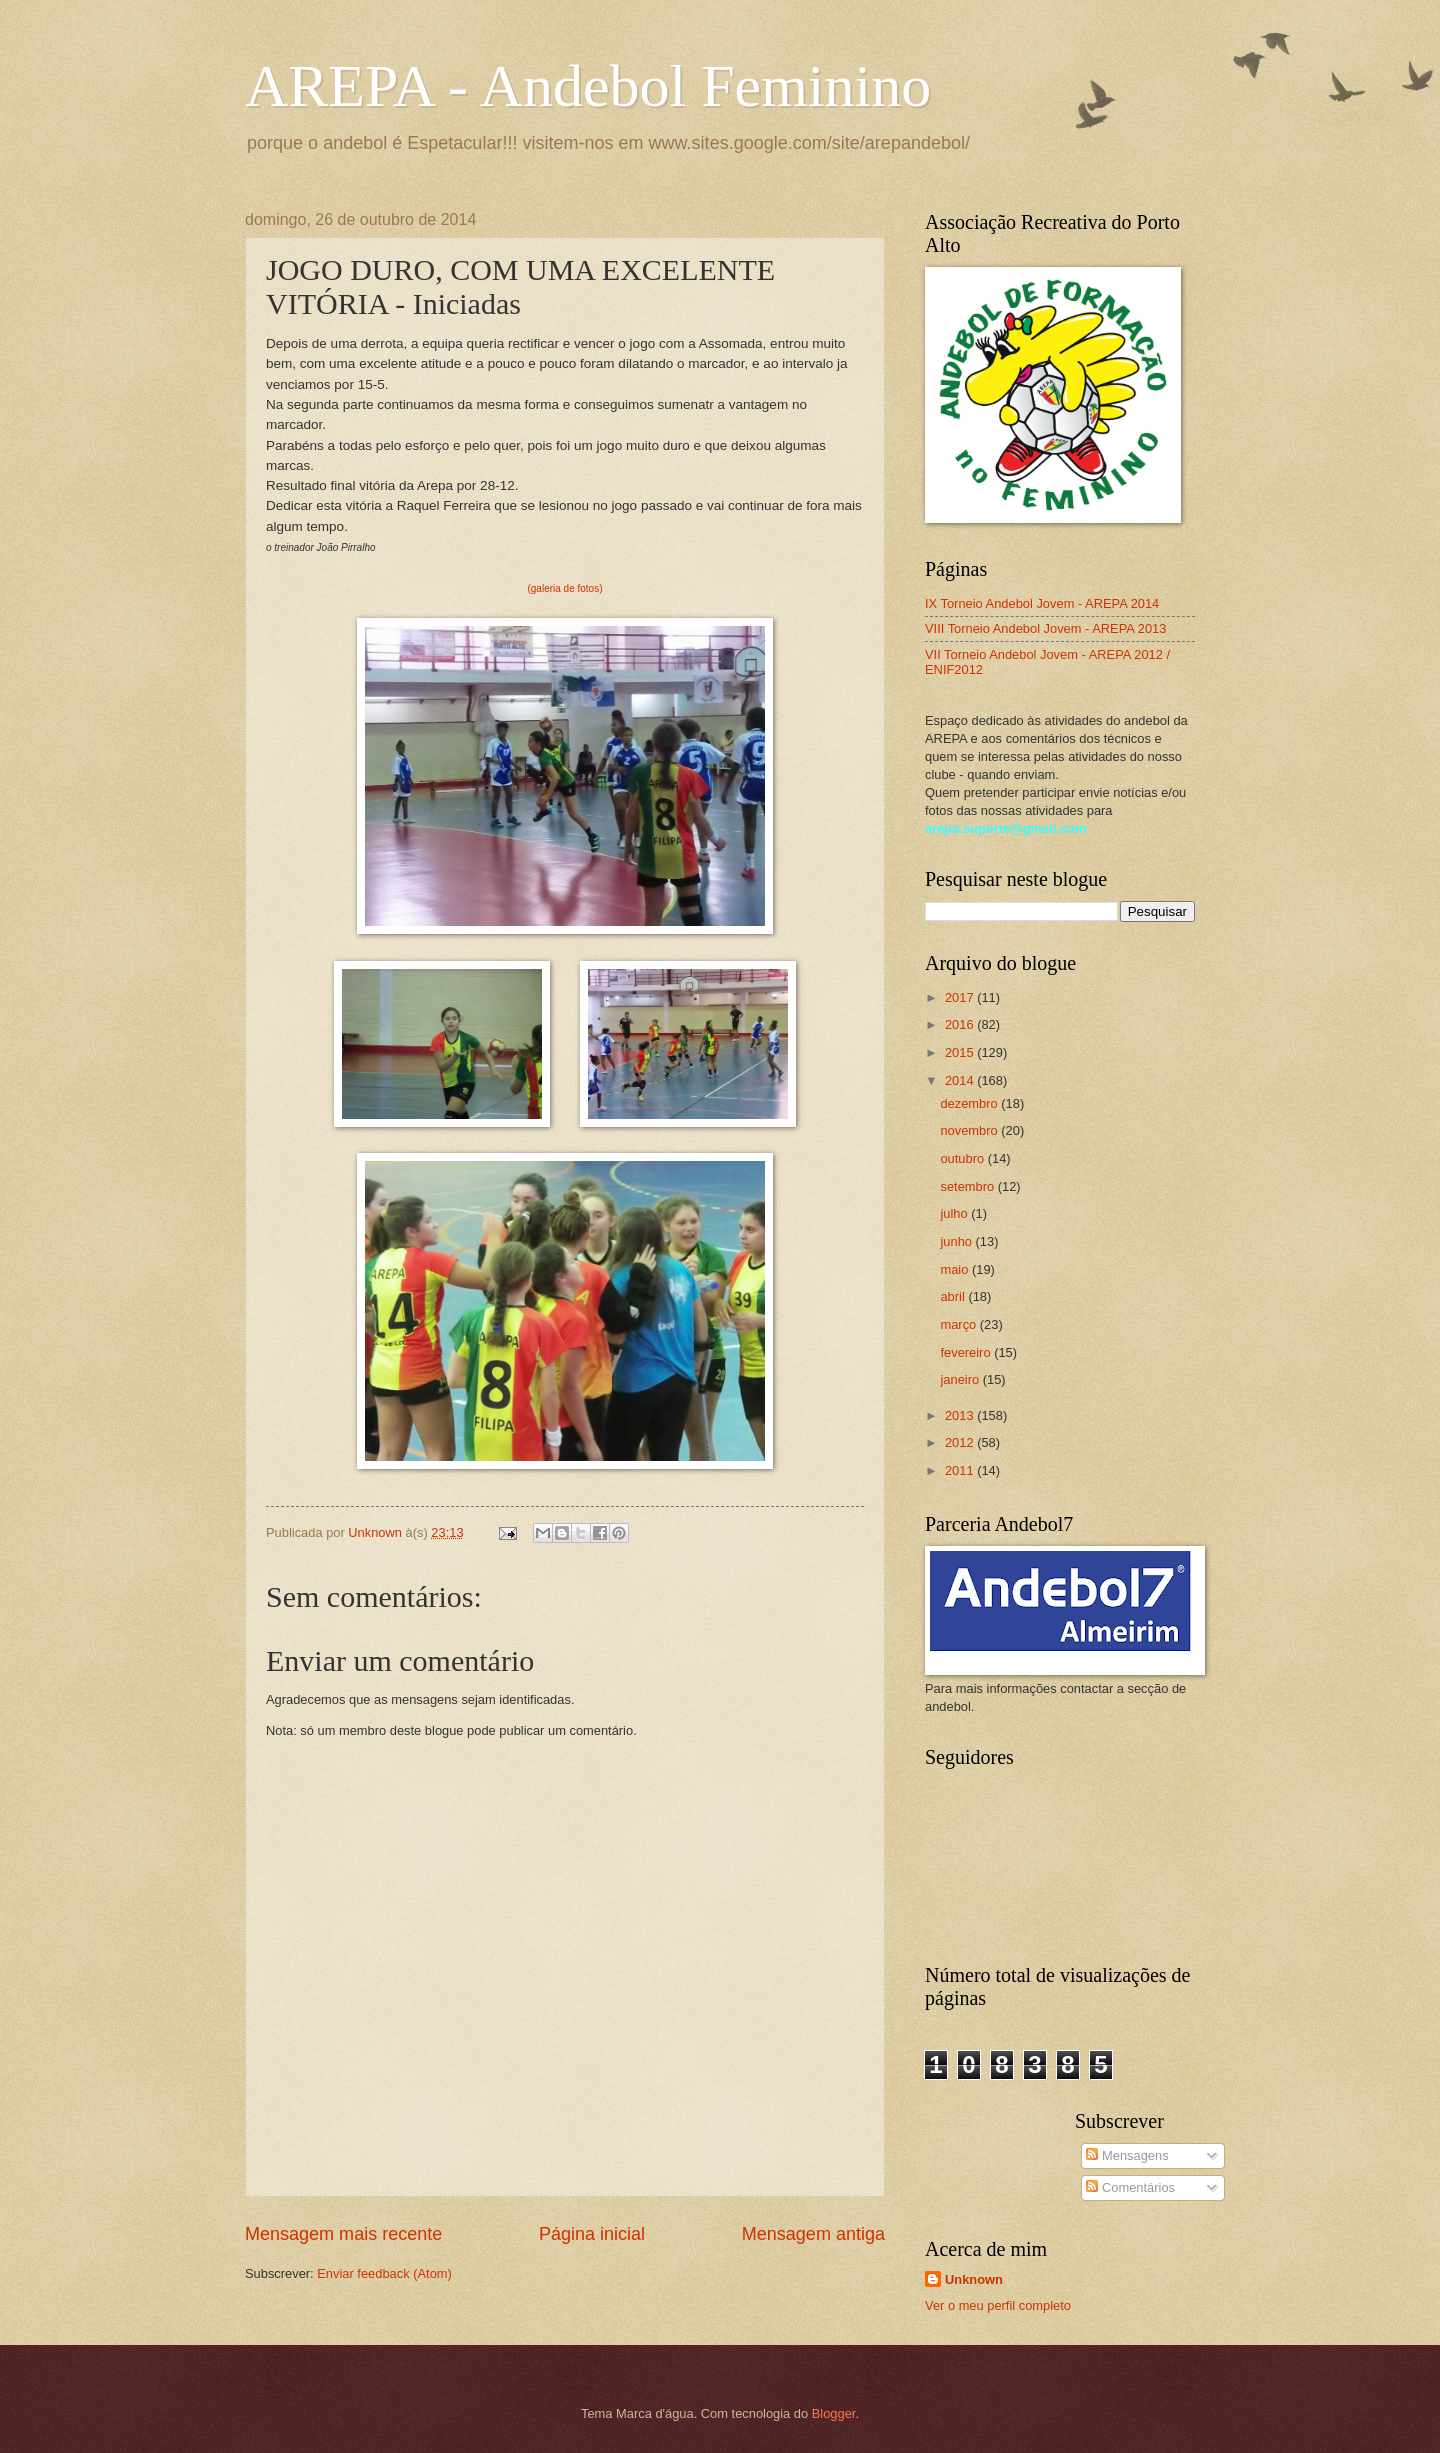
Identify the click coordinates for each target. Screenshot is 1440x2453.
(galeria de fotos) (564, 588)
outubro (963, 1158)
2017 (961, 997)
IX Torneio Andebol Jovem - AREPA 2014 (1042, 603)
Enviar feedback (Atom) (384, 2273)
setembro (968, 1186)
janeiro (961, 1379)
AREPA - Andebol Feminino (588, 86)
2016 (961, 1024)
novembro (970, 1130)
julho (955, 1213)
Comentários (1130, 2187)
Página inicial (592, 2234)
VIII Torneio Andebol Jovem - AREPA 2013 (1045, 628)
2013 (961, 1415)
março (959, 1324)
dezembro (970, 1103)
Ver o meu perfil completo (998, 2305)
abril (954, 1296)
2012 (961, 1442)
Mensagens (1127, 2155)
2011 (961, 1470)
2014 (961, 1080)
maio (955, 1269)
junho (957, 1241)
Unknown (974, 2279)
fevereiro (967, 1352)
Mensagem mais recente (343, 2234)
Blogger (834, 2413)
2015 (961, 1052)
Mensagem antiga (813, 2234)
